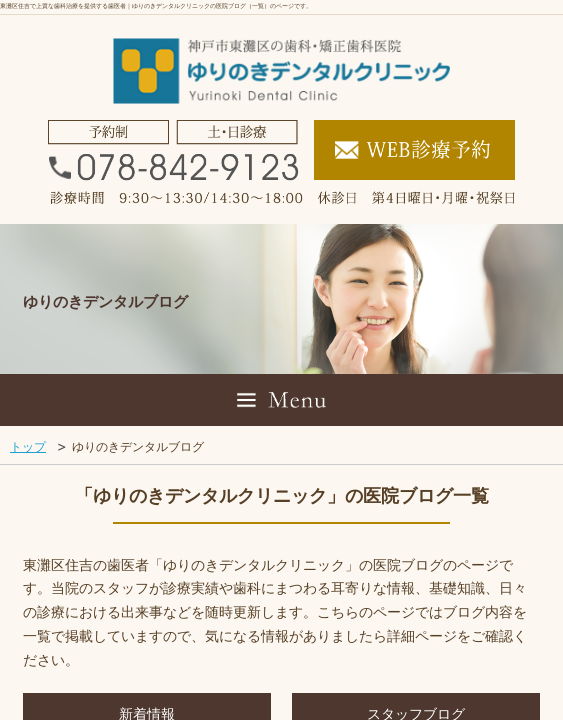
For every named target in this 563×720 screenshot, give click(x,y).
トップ (28, 447)
